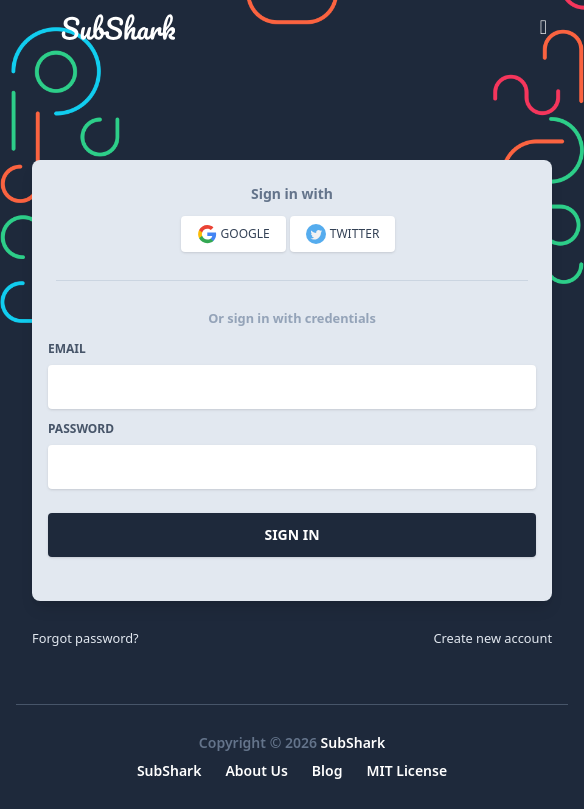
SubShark (353, 742)
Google (233, 234)
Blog (327, 770)
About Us (256, 770)
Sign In (291, 534)
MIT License (406, 770)
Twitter (343, 234)
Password (81, 429)
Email (67, 349)
